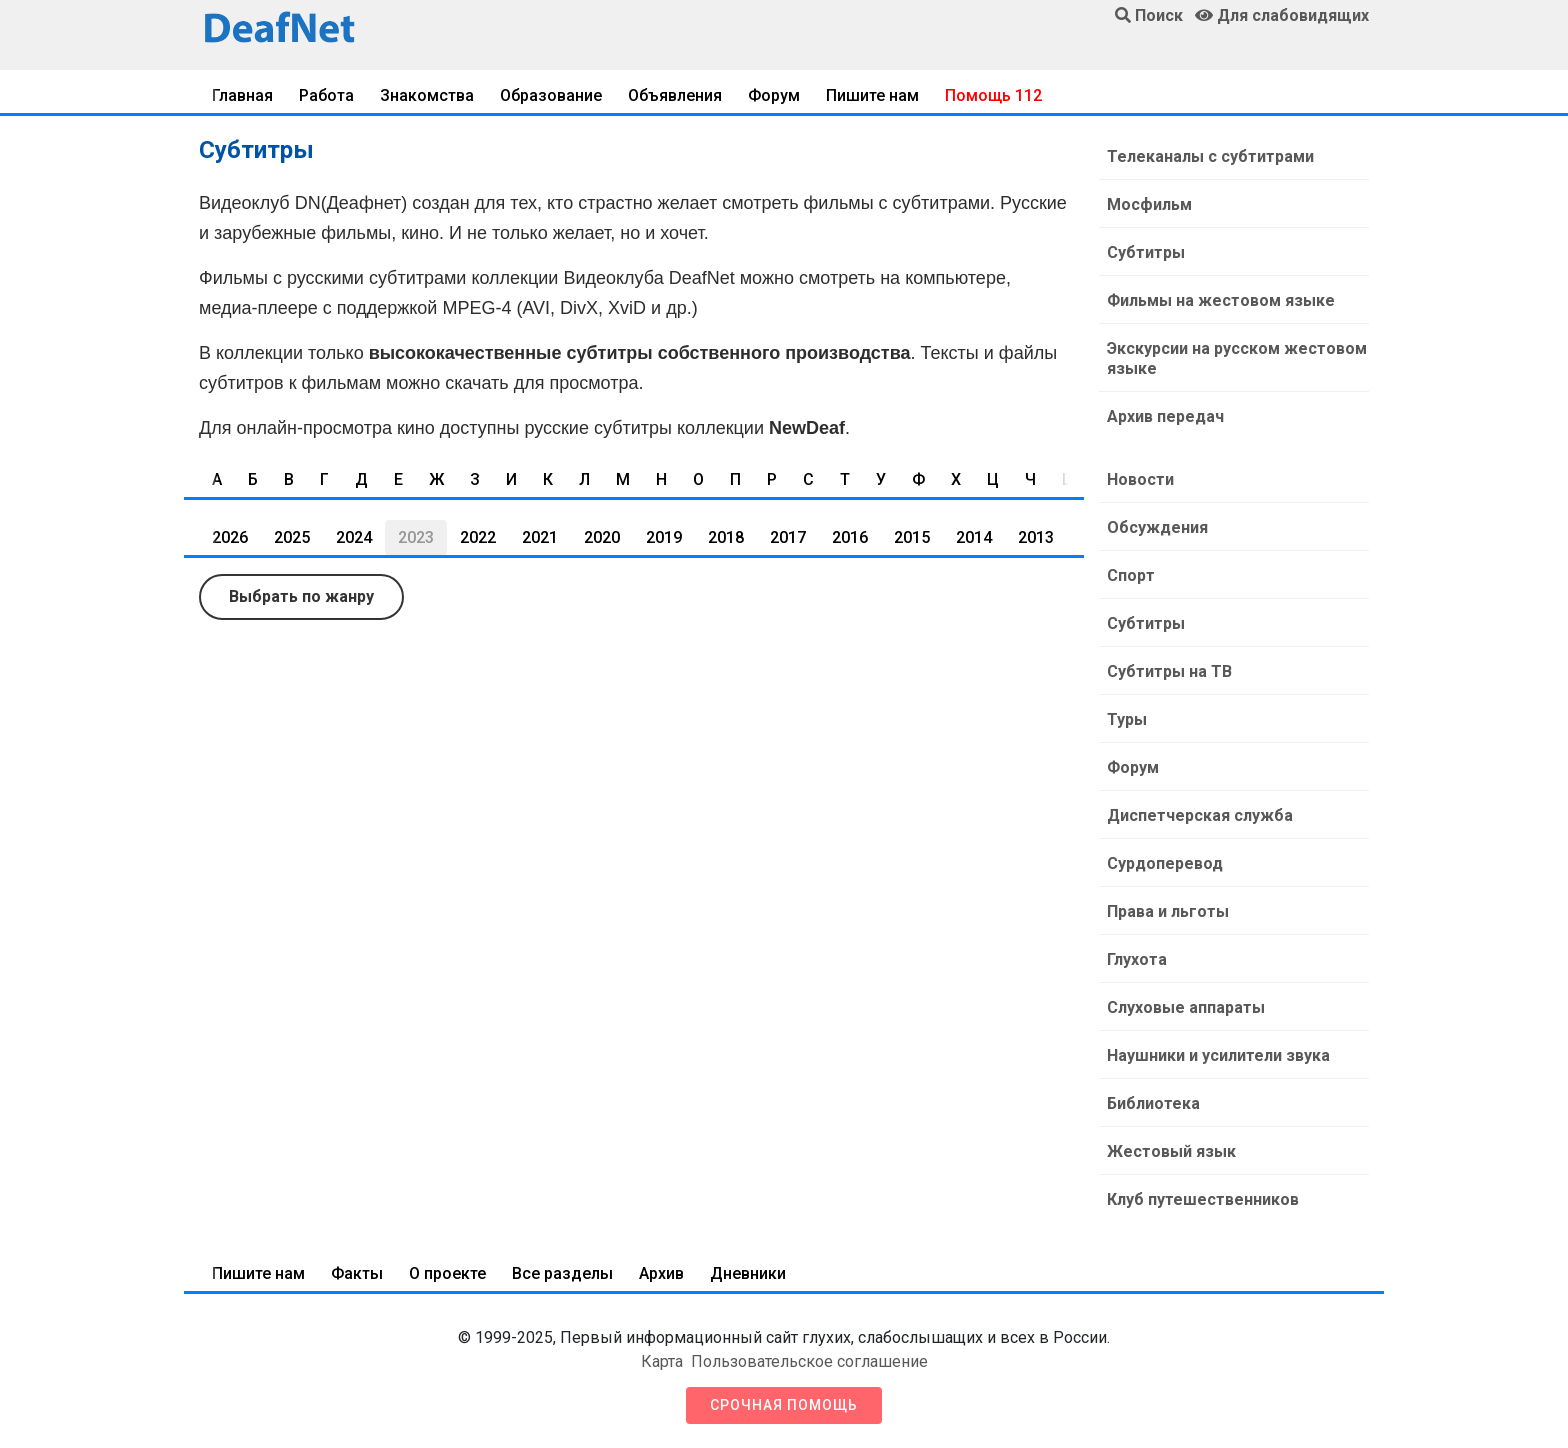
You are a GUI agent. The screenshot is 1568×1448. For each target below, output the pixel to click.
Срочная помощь (784, 1405)
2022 (478, 537)
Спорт (1131, 575)
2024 (354, 537)
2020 (602, 537)
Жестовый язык (1171, 1151)
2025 (292, 537)
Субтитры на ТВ (1169, 671)
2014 (974, 537)
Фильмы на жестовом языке (1221, 300)
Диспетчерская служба (1200, 815)
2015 (912, 537)
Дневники (748, 1273)
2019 (664, 537)
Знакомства (427, 95)
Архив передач (1165, 416)
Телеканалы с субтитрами (1210, 156)
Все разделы (562, 1273)
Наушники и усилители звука (1218, 1055)
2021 (540, 537)
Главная (242, 95)
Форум (774, 95)
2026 (230, 537)
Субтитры (1146, 252)
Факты (357, 1273)
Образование (551, 95)
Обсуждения (1157, 527)
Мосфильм (1149, 204)
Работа (326, 95)
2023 (416, 537)
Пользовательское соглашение (809, 1361)
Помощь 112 (993, 95)
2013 (1036, 537)
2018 (726, 537)
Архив (661, 1273)
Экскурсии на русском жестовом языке (1237, 358)
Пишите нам (872, 95)
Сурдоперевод (1165, 863)
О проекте (447, 1273)
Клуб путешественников (1203, 1199)
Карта (662, 1361)
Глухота (1137, 959)
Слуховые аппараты (1186, 1007)
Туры (1127, 719)
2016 (850, 537)
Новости (1140, 479)
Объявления (675, 95)
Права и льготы (1168, 911)
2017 (788, 537)
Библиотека (1153, 1103)
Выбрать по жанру (301, 596)
